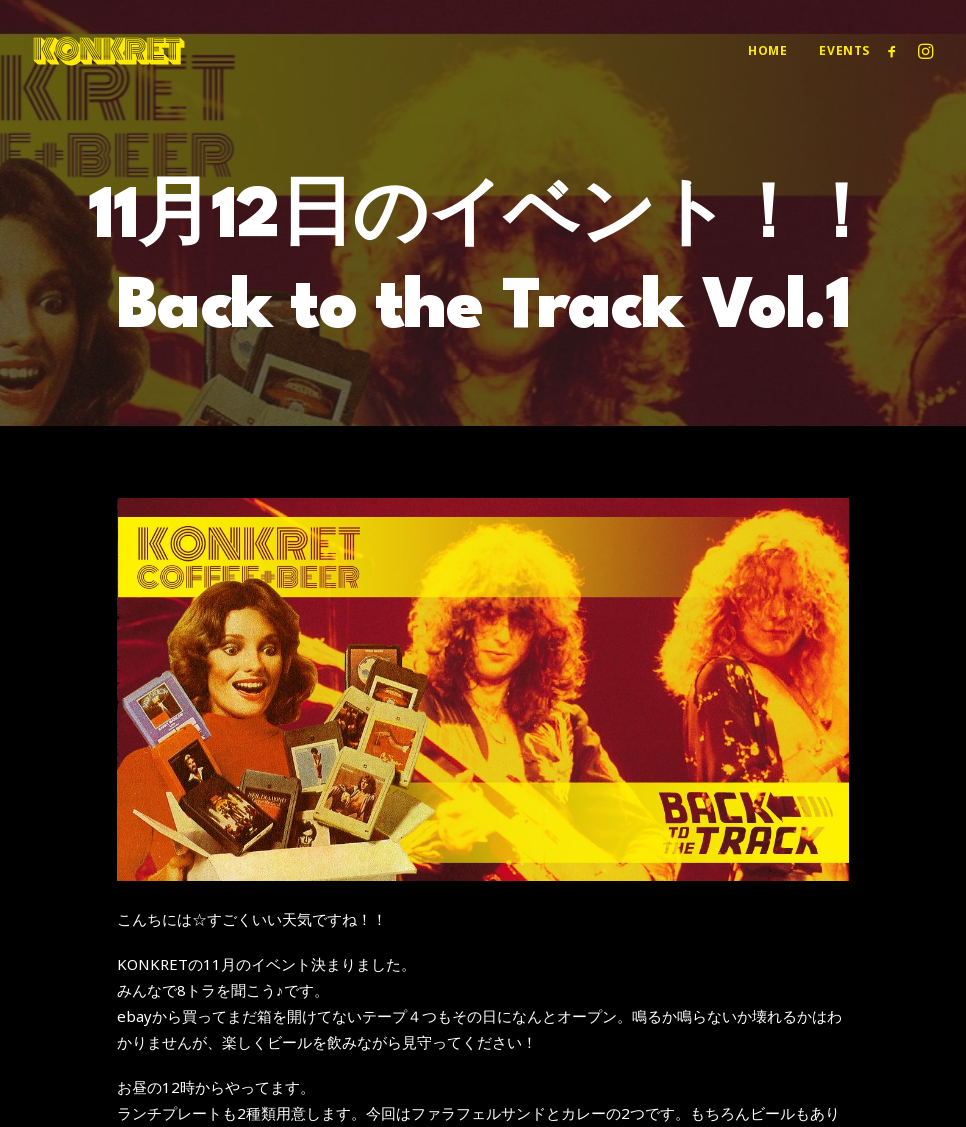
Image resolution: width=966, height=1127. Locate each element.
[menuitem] (767, 51)
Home (767, 50)
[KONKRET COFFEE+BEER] (109, 51)
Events (844, 50)
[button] (895, 51)
